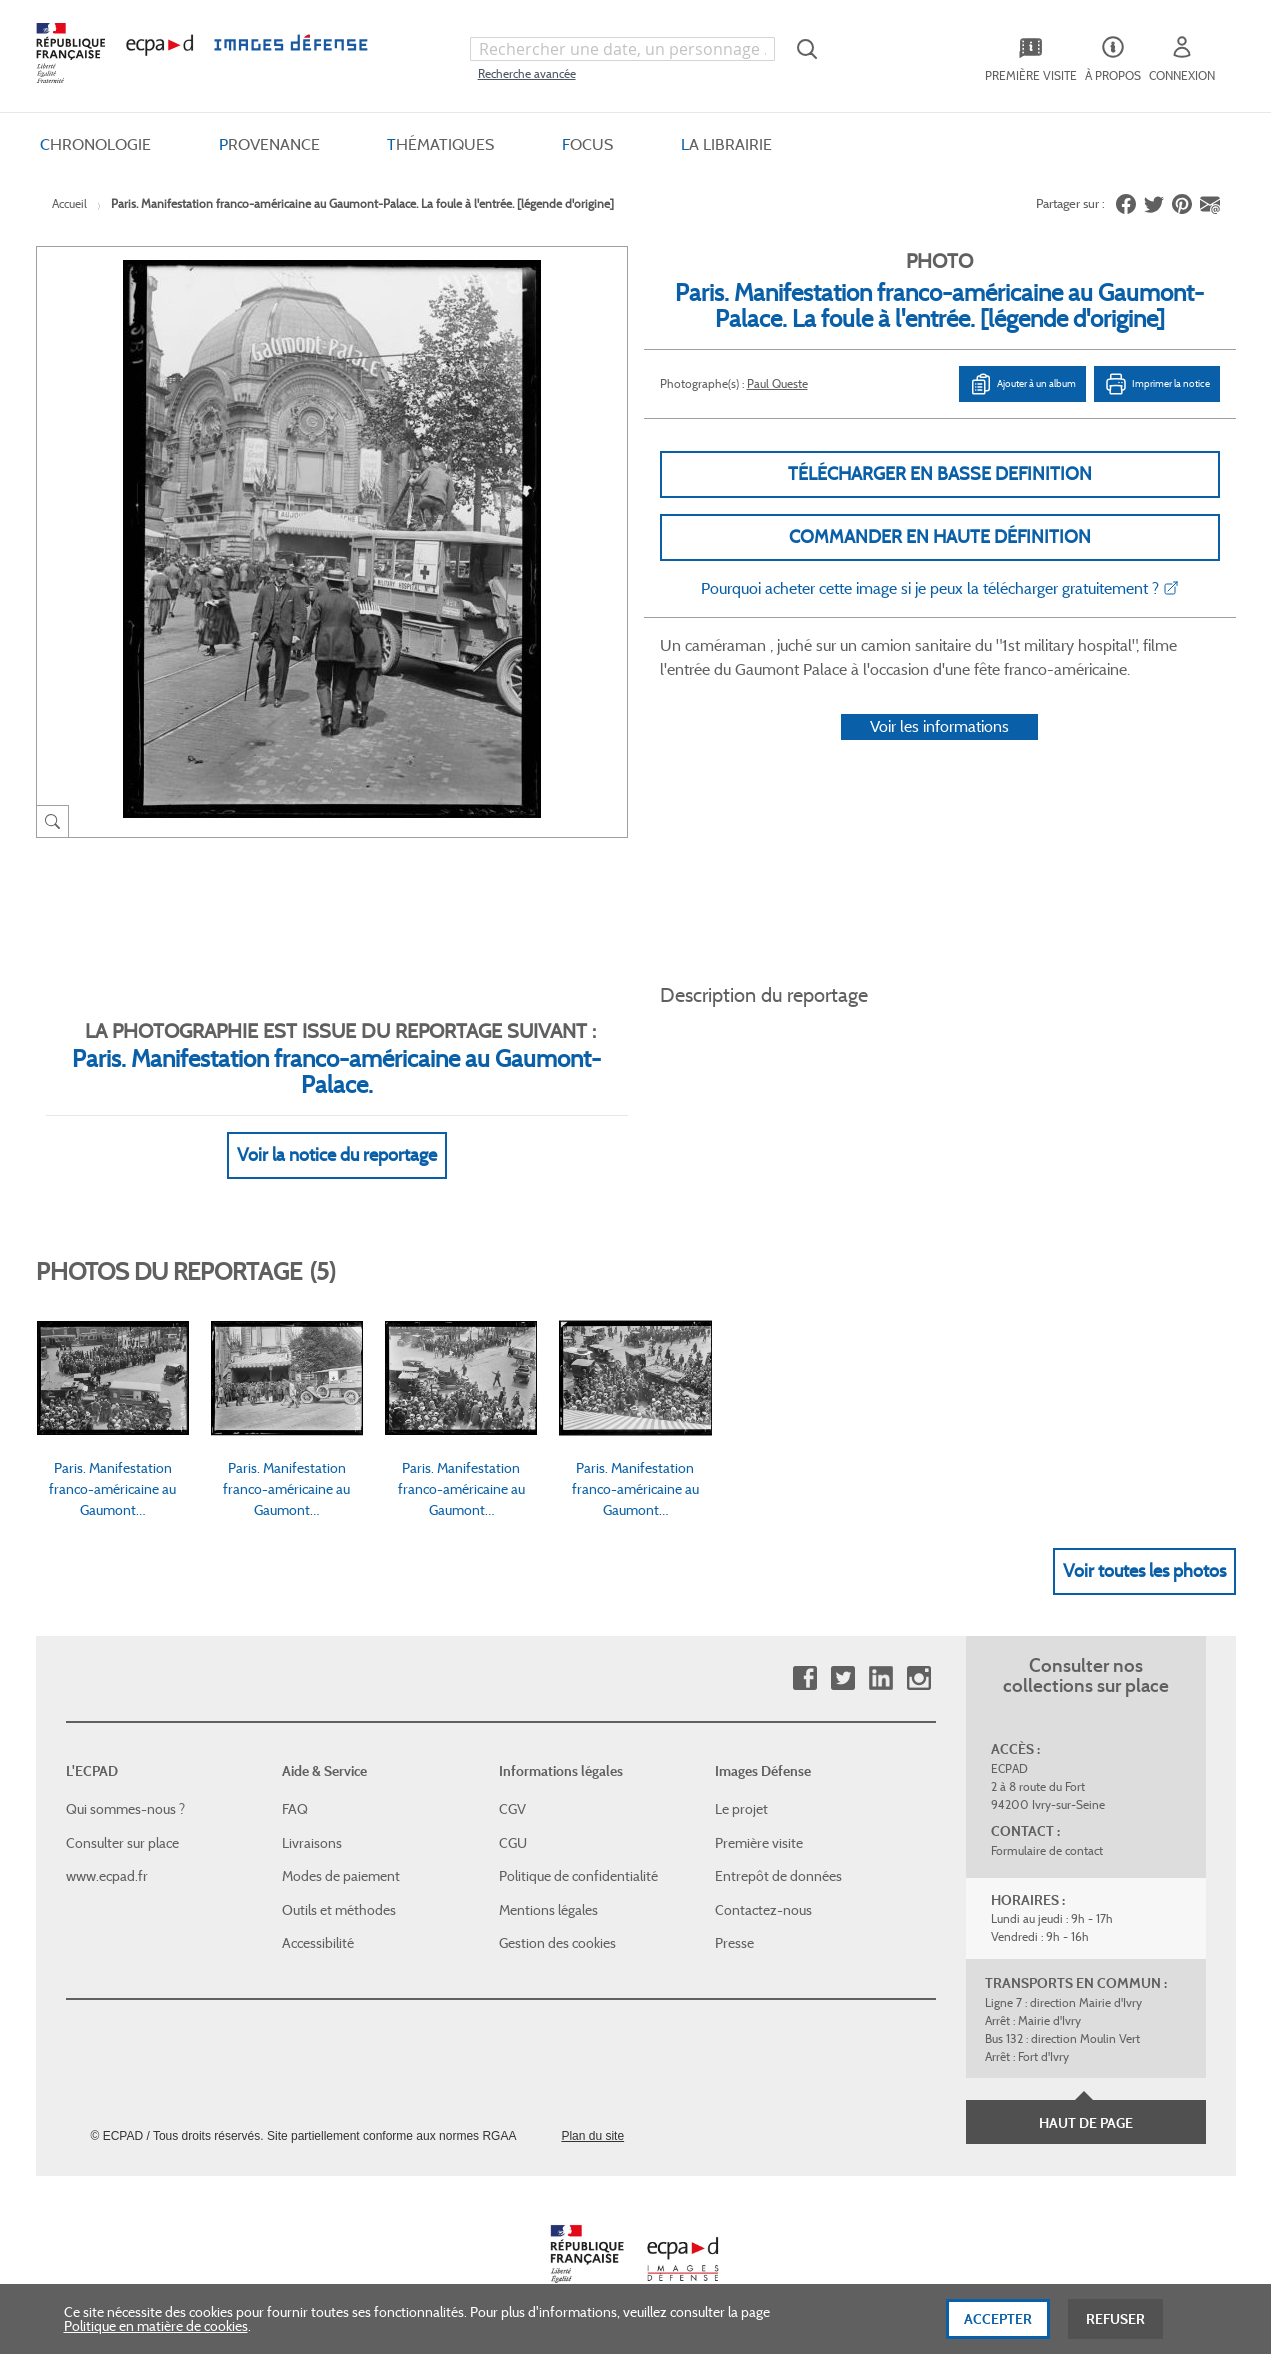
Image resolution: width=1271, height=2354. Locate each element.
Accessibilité (318, 1943)
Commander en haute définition (940, 537)
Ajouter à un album (1022, 384)
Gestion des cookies (557, 1943)
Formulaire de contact (1047, 1850)
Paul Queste (777, 383)
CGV (512, 1809)
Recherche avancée (527, 73)
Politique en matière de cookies (156, 2333)
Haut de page (1086, 2123)
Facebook (804, 1678)
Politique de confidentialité (578, 1876)
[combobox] (623, 49)
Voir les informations (939, 726)
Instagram (918, 1678)
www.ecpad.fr (107, 1876)
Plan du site (592, 2136)
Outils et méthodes (339, 1910)
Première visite (759, 1843)
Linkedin (880, 1678)
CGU (513, 1843)
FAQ (295, 1809)
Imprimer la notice (1157, 384)
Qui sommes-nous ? (125, 1809)
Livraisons (312, 1843)
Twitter (842, 1678)
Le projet (741, 1809)
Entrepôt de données (778, 1876)
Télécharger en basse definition (940, 474)
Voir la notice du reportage (337, 1155)
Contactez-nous (763, 1910)
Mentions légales (548, 1910)
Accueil (69, 203)
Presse (734, 1943)
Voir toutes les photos (1144, 1571)
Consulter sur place (122, 1843)
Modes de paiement (341, 1876)
